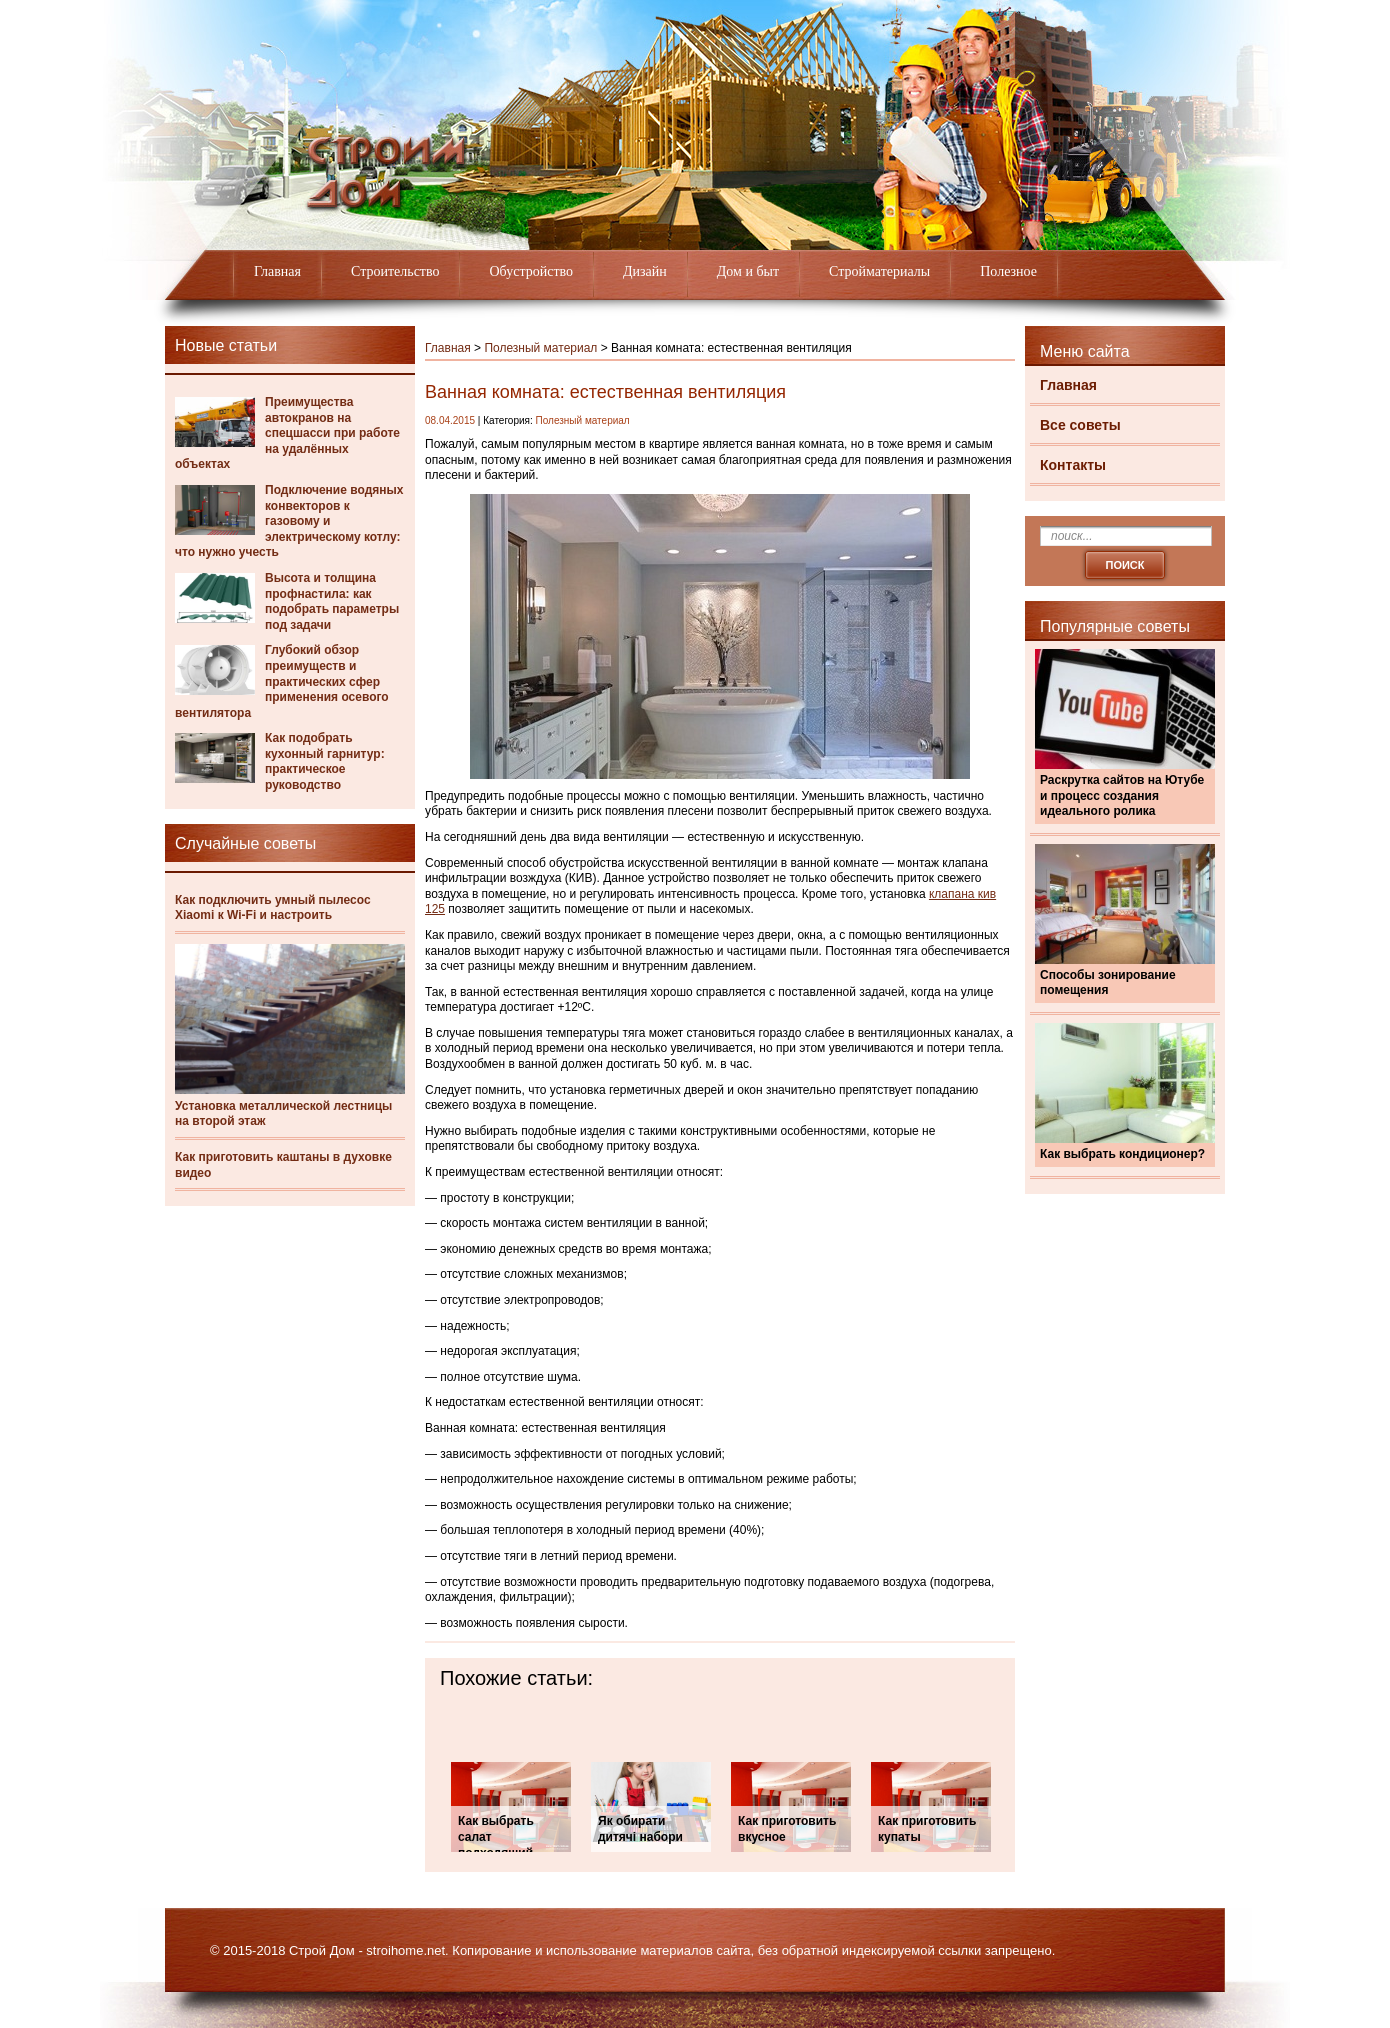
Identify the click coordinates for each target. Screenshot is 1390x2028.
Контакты (1073, 465)
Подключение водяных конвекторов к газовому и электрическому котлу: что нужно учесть (289, 521)
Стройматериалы (879, 271)
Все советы (1080, 425)
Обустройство (531, 271)
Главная (277, 271)
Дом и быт (748, 271)
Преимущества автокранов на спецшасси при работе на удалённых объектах (287, 433)
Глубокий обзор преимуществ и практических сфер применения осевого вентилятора (282, 681)
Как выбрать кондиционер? (1122, 1154)
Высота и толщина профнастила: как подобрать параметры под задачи (332, 601)
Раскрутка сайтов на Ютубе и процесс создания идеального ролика (1122, 795)
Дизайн (645, 271)
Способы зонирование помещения (1108, 983)
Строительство (395, 271)
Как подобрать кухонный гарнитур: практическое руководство (325, 761)
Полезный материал (540, 348)
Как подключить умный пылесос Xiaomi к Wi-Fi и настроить (273, 908)
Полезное (1008, 271)
